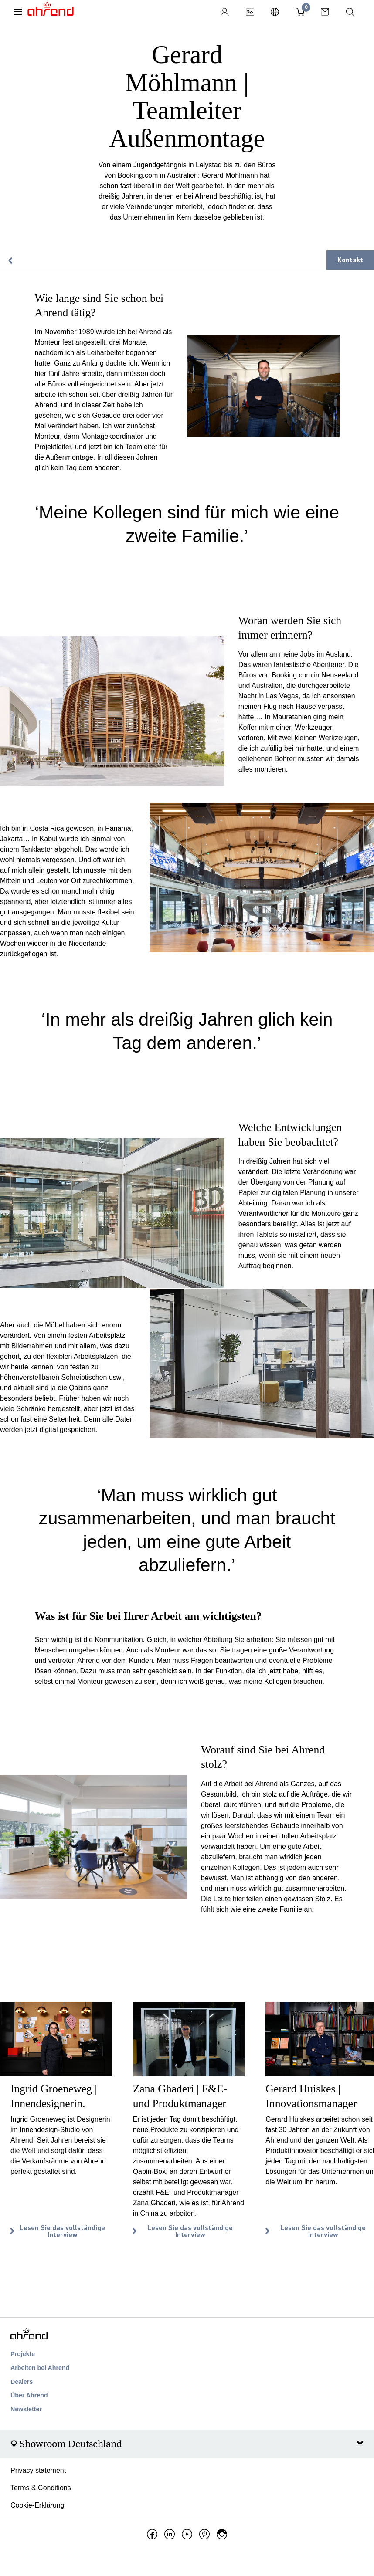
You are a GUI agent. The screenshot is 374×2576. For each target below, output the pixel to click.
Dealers (21, 2381)
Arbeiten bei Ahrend (39, 2367)
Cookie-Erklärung (37, 2505)
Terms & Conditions (40, 2487)
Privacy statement (38, 2470)
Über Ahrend (29, 2395)
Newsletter (26, 2409)
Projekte (22, 2353)
